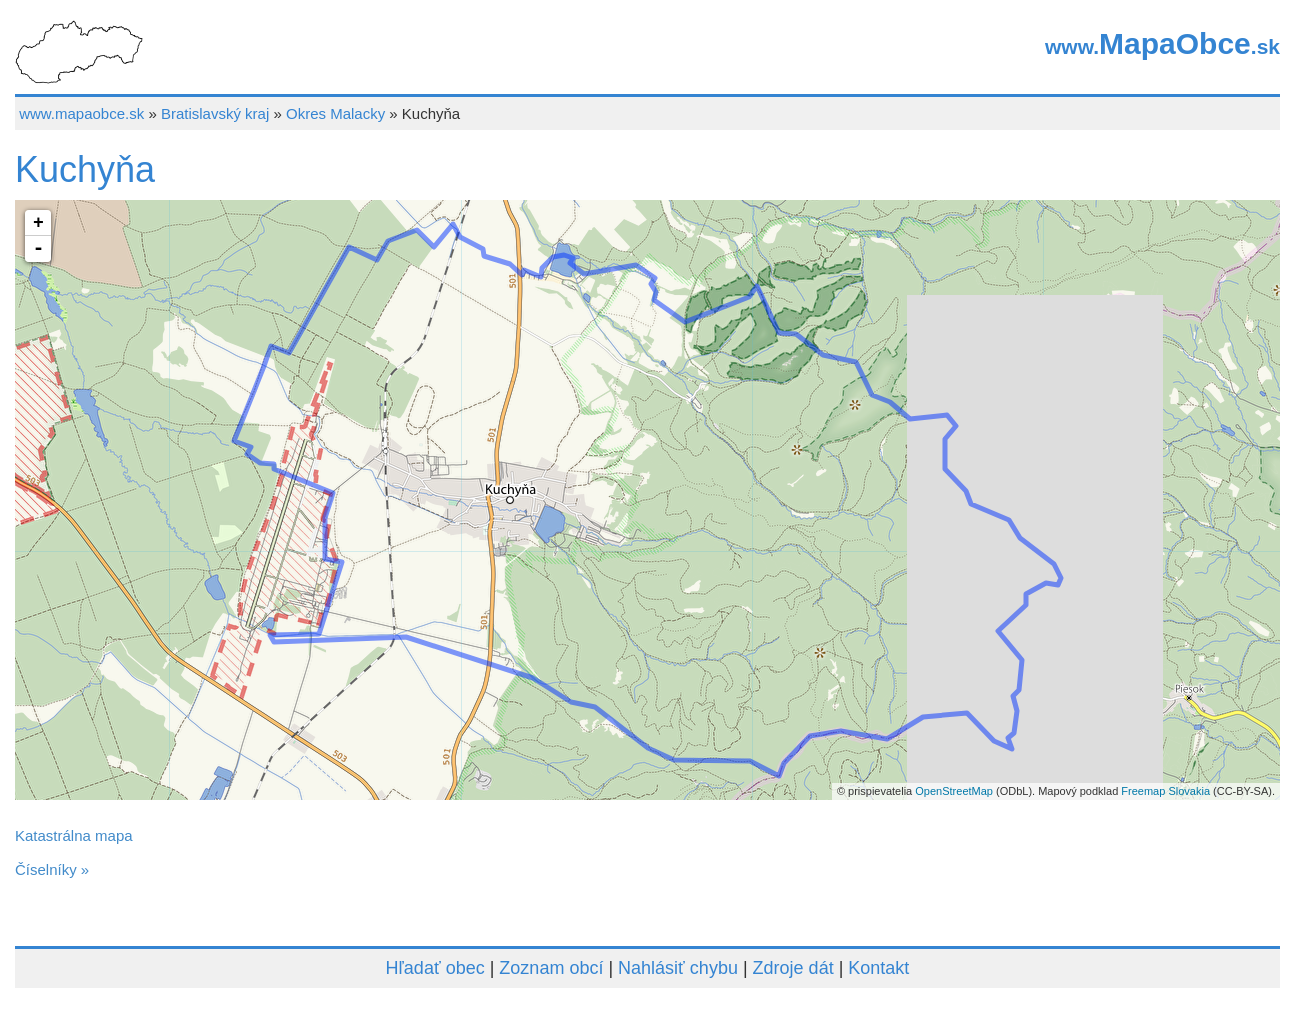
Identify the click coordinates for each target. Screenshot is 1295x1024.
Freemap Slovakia (1165, 791)
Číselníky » (52, 869)
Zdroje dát (793, 968)
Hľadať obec (435, 968)
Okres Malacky (335, 113)
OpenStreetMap (954, 791)
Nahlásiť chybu (678, 968)
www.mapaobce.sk (81, 113)
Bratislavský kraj (215, 113)
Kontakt (878, 968)
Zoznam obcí (551, 968)
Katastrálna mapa (74, 835)
